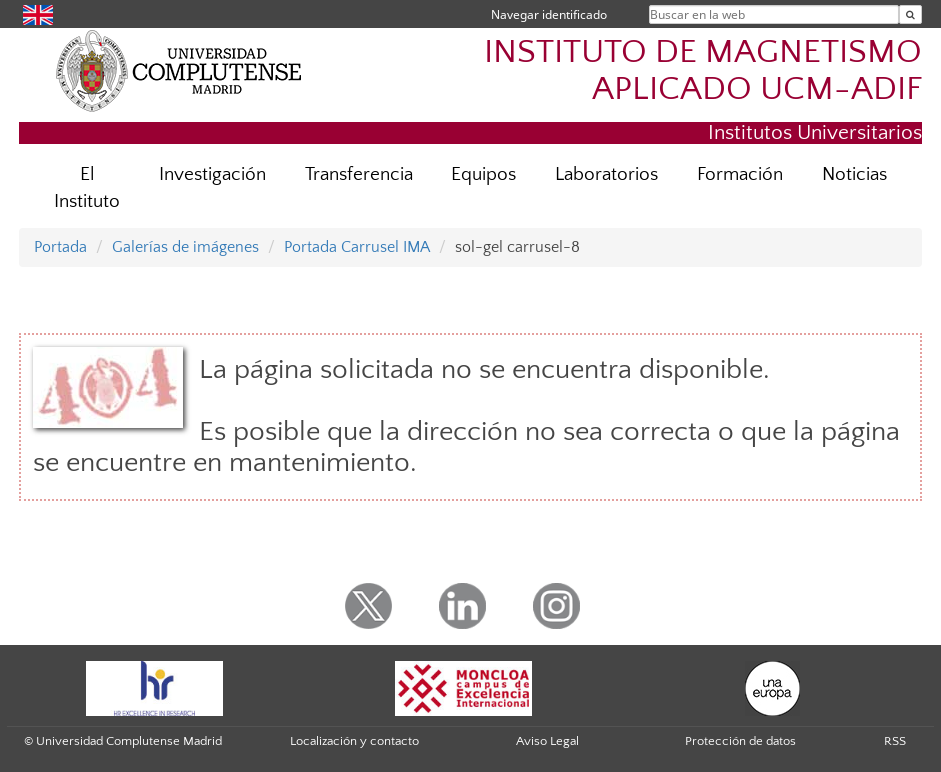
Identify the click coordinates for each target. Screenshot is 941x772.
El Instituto (87, 188)
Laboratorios (606, 174)
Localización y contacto (354, 741)
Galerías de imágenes (185, 247)
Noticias (854, 174)
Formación (740, 174)
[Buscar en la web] (910, 14)
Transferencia (359, 174)
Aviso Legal (547, 741)
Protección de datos (740, 741)
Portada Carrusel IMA (357, 247)
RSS (895, 741)
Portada (60, 247)
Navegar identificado (549, 14)
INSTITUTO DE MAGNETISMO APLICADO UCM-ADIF (703, 71)
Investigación (212, 174)
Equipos (483, 174)
